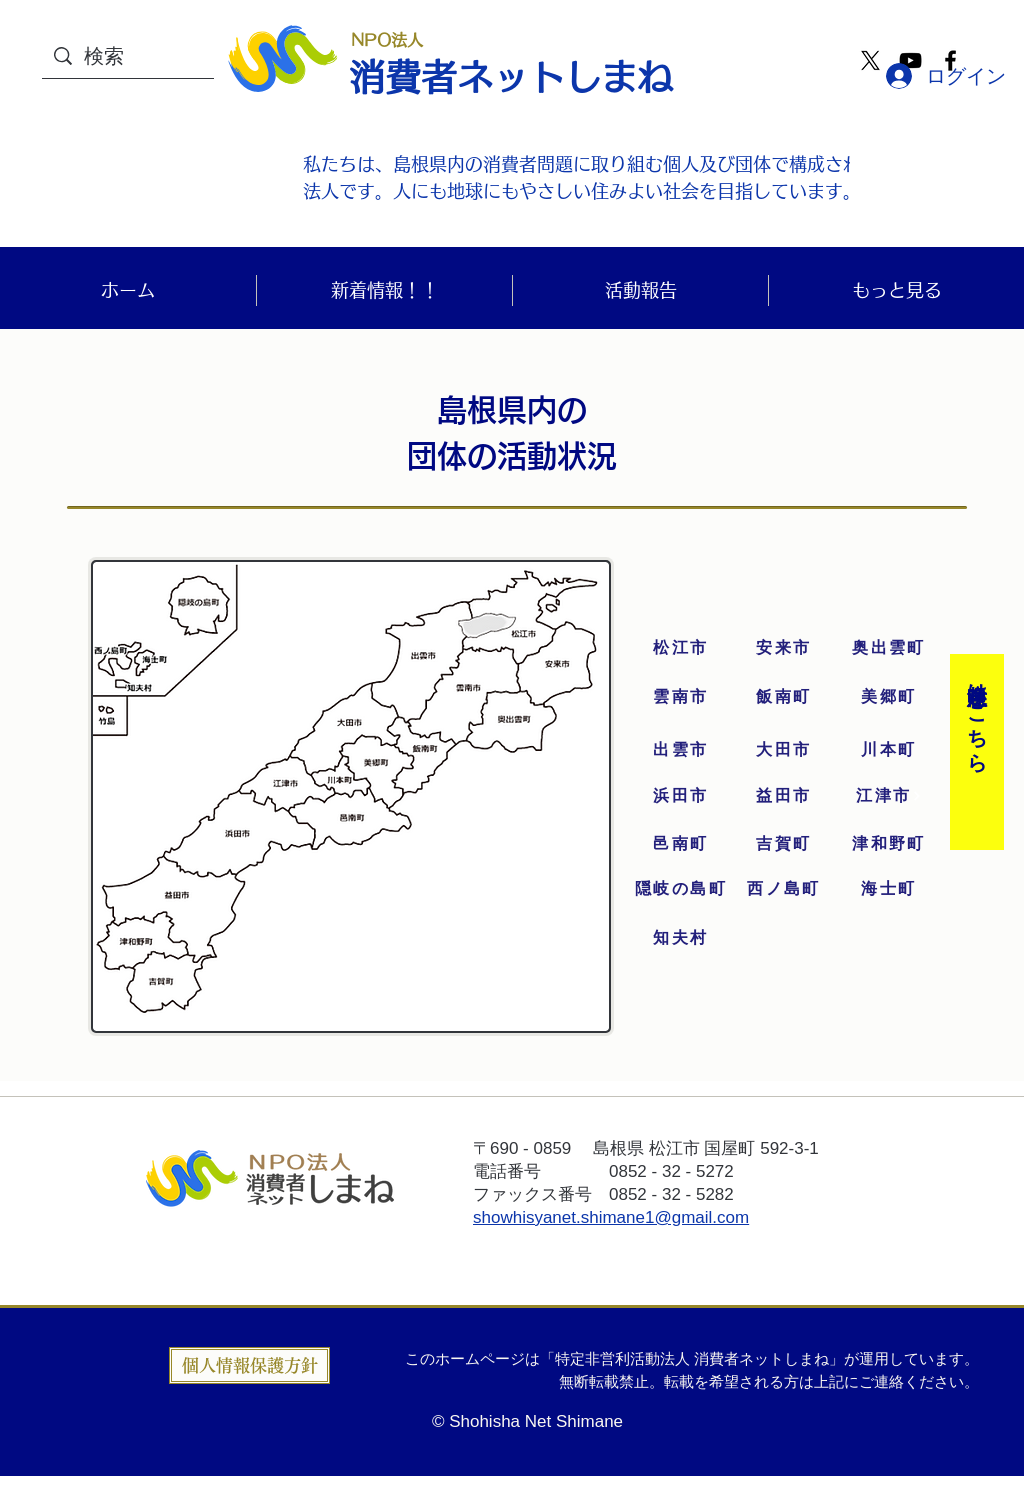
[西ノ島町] (784, 889)
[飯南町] (784, 697)
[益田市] (784, 796)
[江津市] (889, 796)
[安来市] (784, 648)
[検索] (153, 55)
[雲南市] (681, 697)
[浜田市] (681, 796)
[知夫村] (681, 938)
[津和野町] (889, 844)
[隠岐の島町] (681, 889)
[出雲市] (681, 750)
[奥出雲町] (889, 648)
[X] (870, 60)
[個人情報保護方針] (249, 1365)
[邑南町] (681, 844)
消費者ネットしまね (511, 77)
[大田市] (784, 750)
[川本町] (889, 750)
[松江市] (681, 648)
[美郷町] (889, 697)
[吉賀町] (784, 844)
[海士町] (889, 889)
